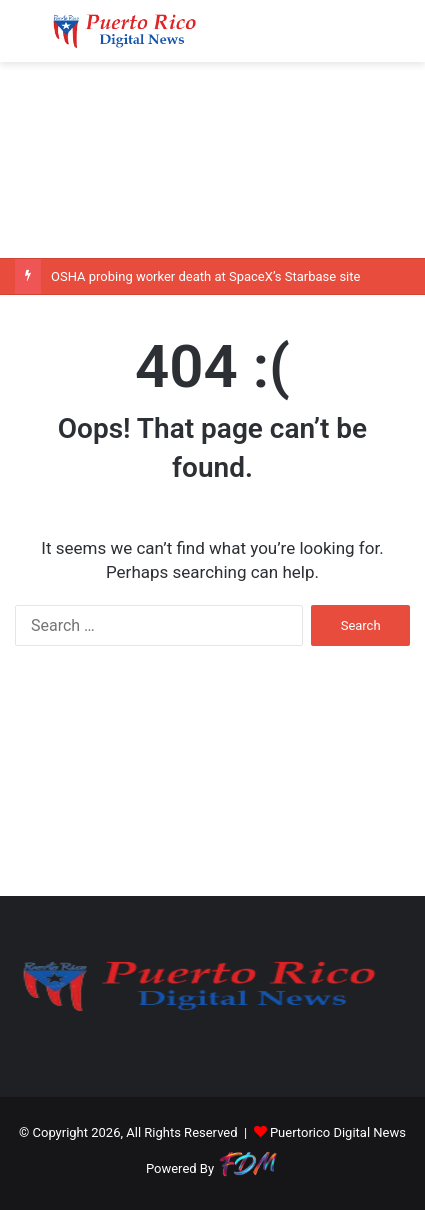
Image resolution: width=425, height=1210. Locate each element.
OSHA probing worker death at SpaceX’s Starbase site (205, 276)
